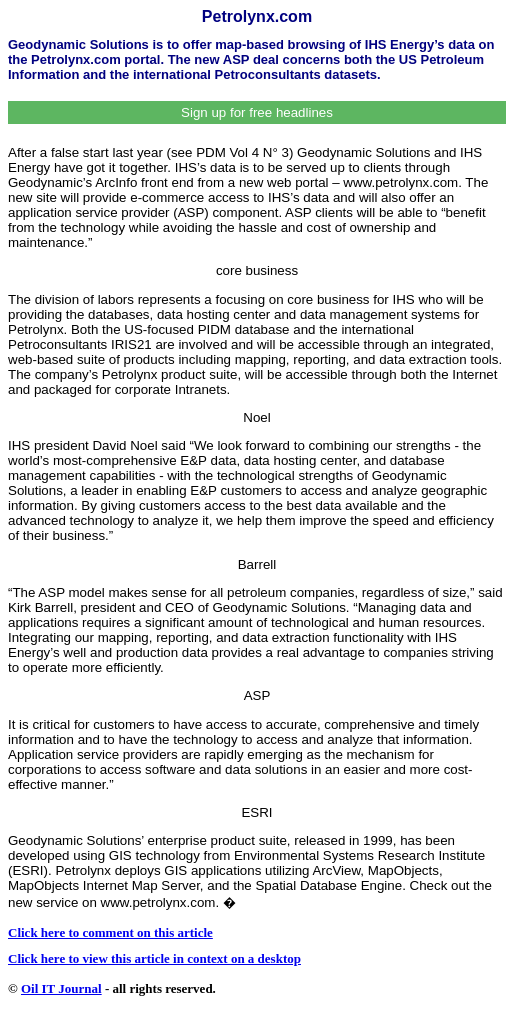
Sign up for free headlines (257, 112)
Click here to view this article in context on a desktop (154, 958)
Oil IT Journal (61, 988)
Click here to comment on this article (110, 932)
